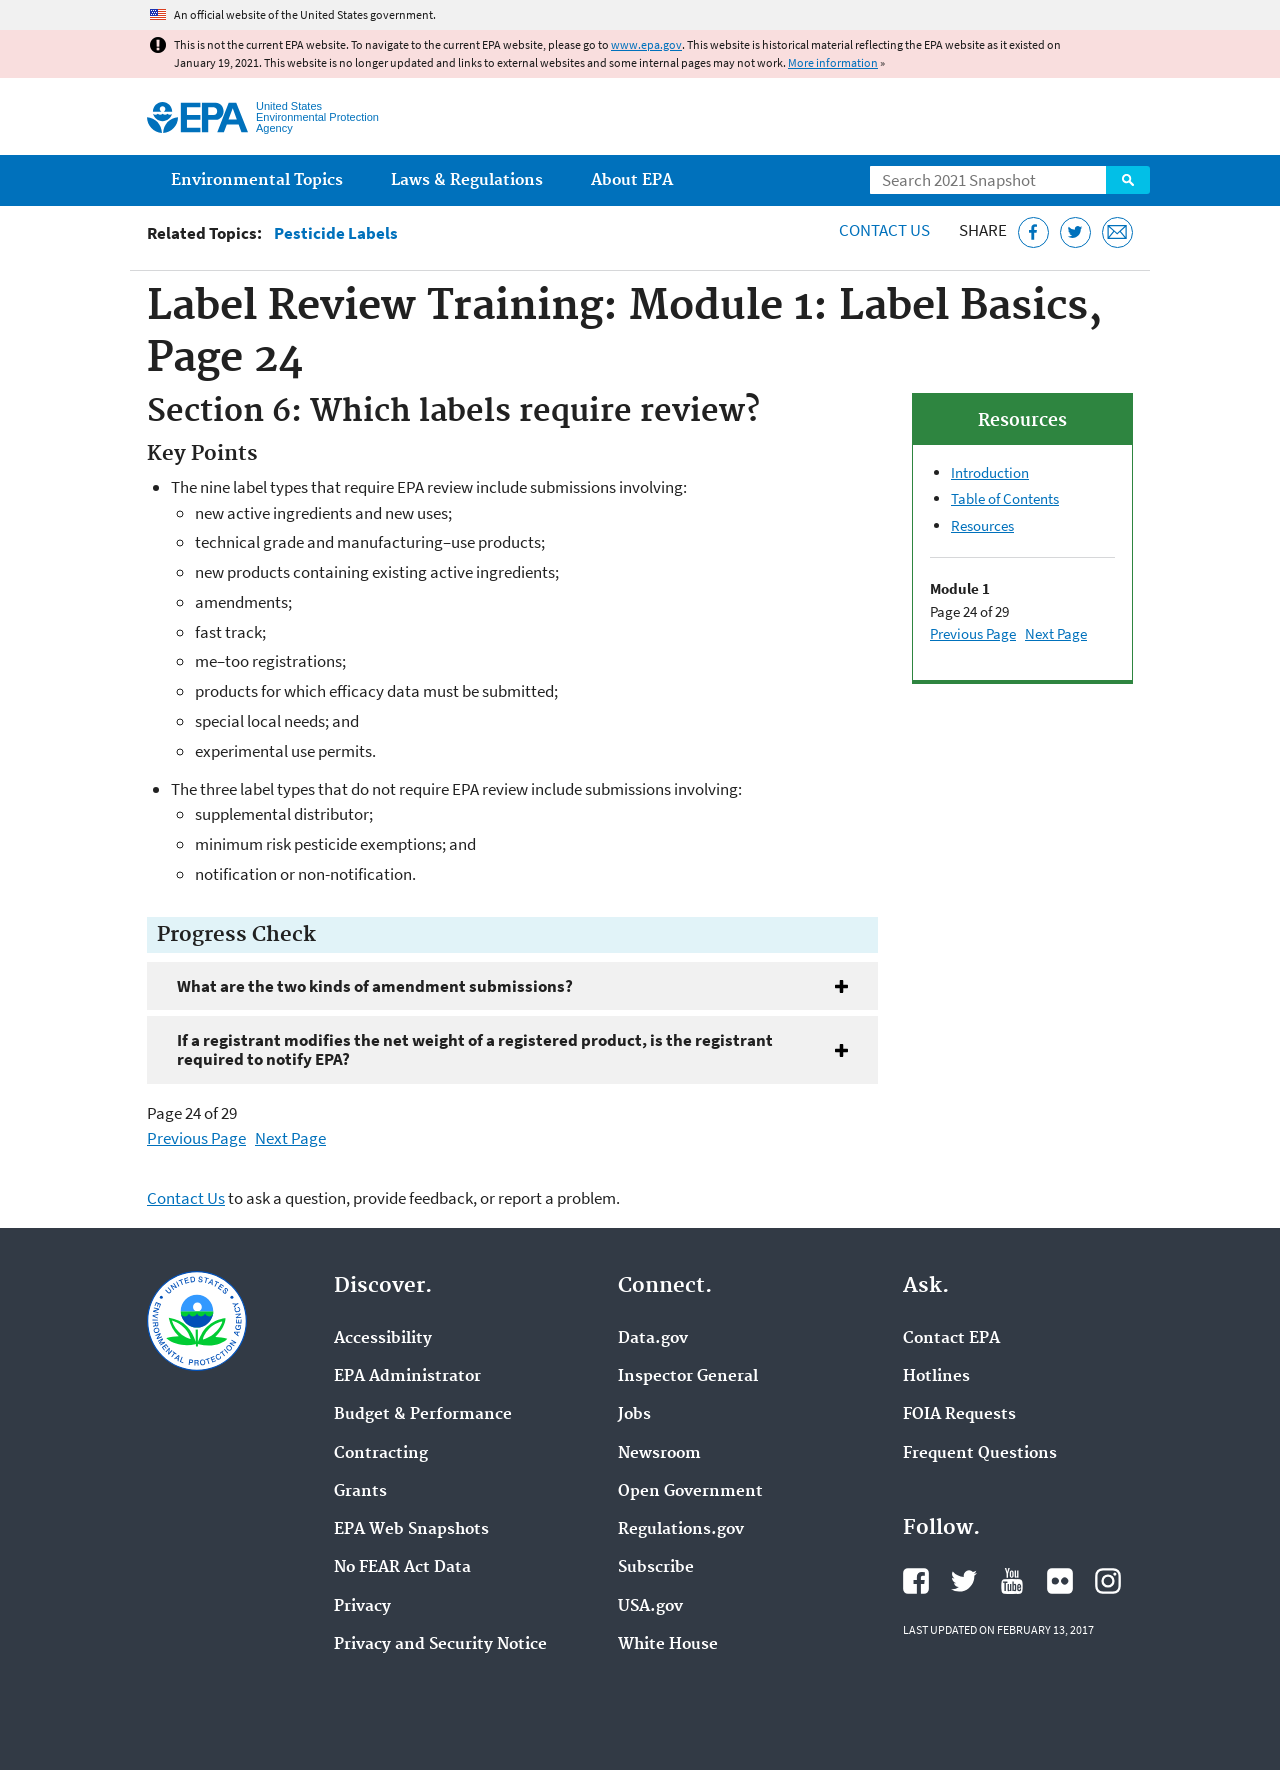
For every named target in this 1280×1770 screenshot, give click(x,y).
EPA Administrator (407, 1377)
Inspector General (688, 1377)
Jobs (634, 1415)
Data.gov (653, 1339)
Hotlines (936, 1377)
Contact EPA (951, 1339)
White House (668, 1645)
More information (833, 62)
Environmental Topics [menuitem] (257, 180)
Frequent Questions (980, 1454)
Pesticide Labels (336, 233)
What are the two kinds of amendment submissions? (375, 986)
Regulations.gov (681, 1530)
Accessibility (383, 1339)
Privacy (362, 1607)
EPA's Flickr (1060, 1581)
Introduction (990, 472)
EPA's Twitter (964, 1581)
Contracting (381, 1454)
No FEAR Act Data (402, 1568)
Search (1128, 180)
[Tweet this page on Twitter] (1075, 232)
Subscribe (656, 1568)
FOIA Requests (959, 1415)
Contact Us (884, 230)
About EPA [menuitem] (632, 180)
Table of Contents (1005, 498)
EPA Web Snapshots (411, 1530)
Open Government (690, 1492)
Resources (982, 525)
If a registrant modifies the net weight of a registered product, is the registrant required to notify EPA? (475, 1049)
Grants (360, 1492)
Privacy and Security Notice (440, 1645)
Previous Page (196, 1138)
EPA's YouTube (1012, 1581)
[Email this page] (1117, 232)
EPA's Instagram (1108, 1581)
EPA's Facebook (916, 1581)
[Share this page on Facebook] (1033, 232)
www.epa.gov (646, 44)
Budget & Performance (423, 1415)
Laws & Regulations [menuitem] (467, 180)
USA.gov (650, 1607)
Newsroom (659, 1454)
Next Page (290, 1138)
